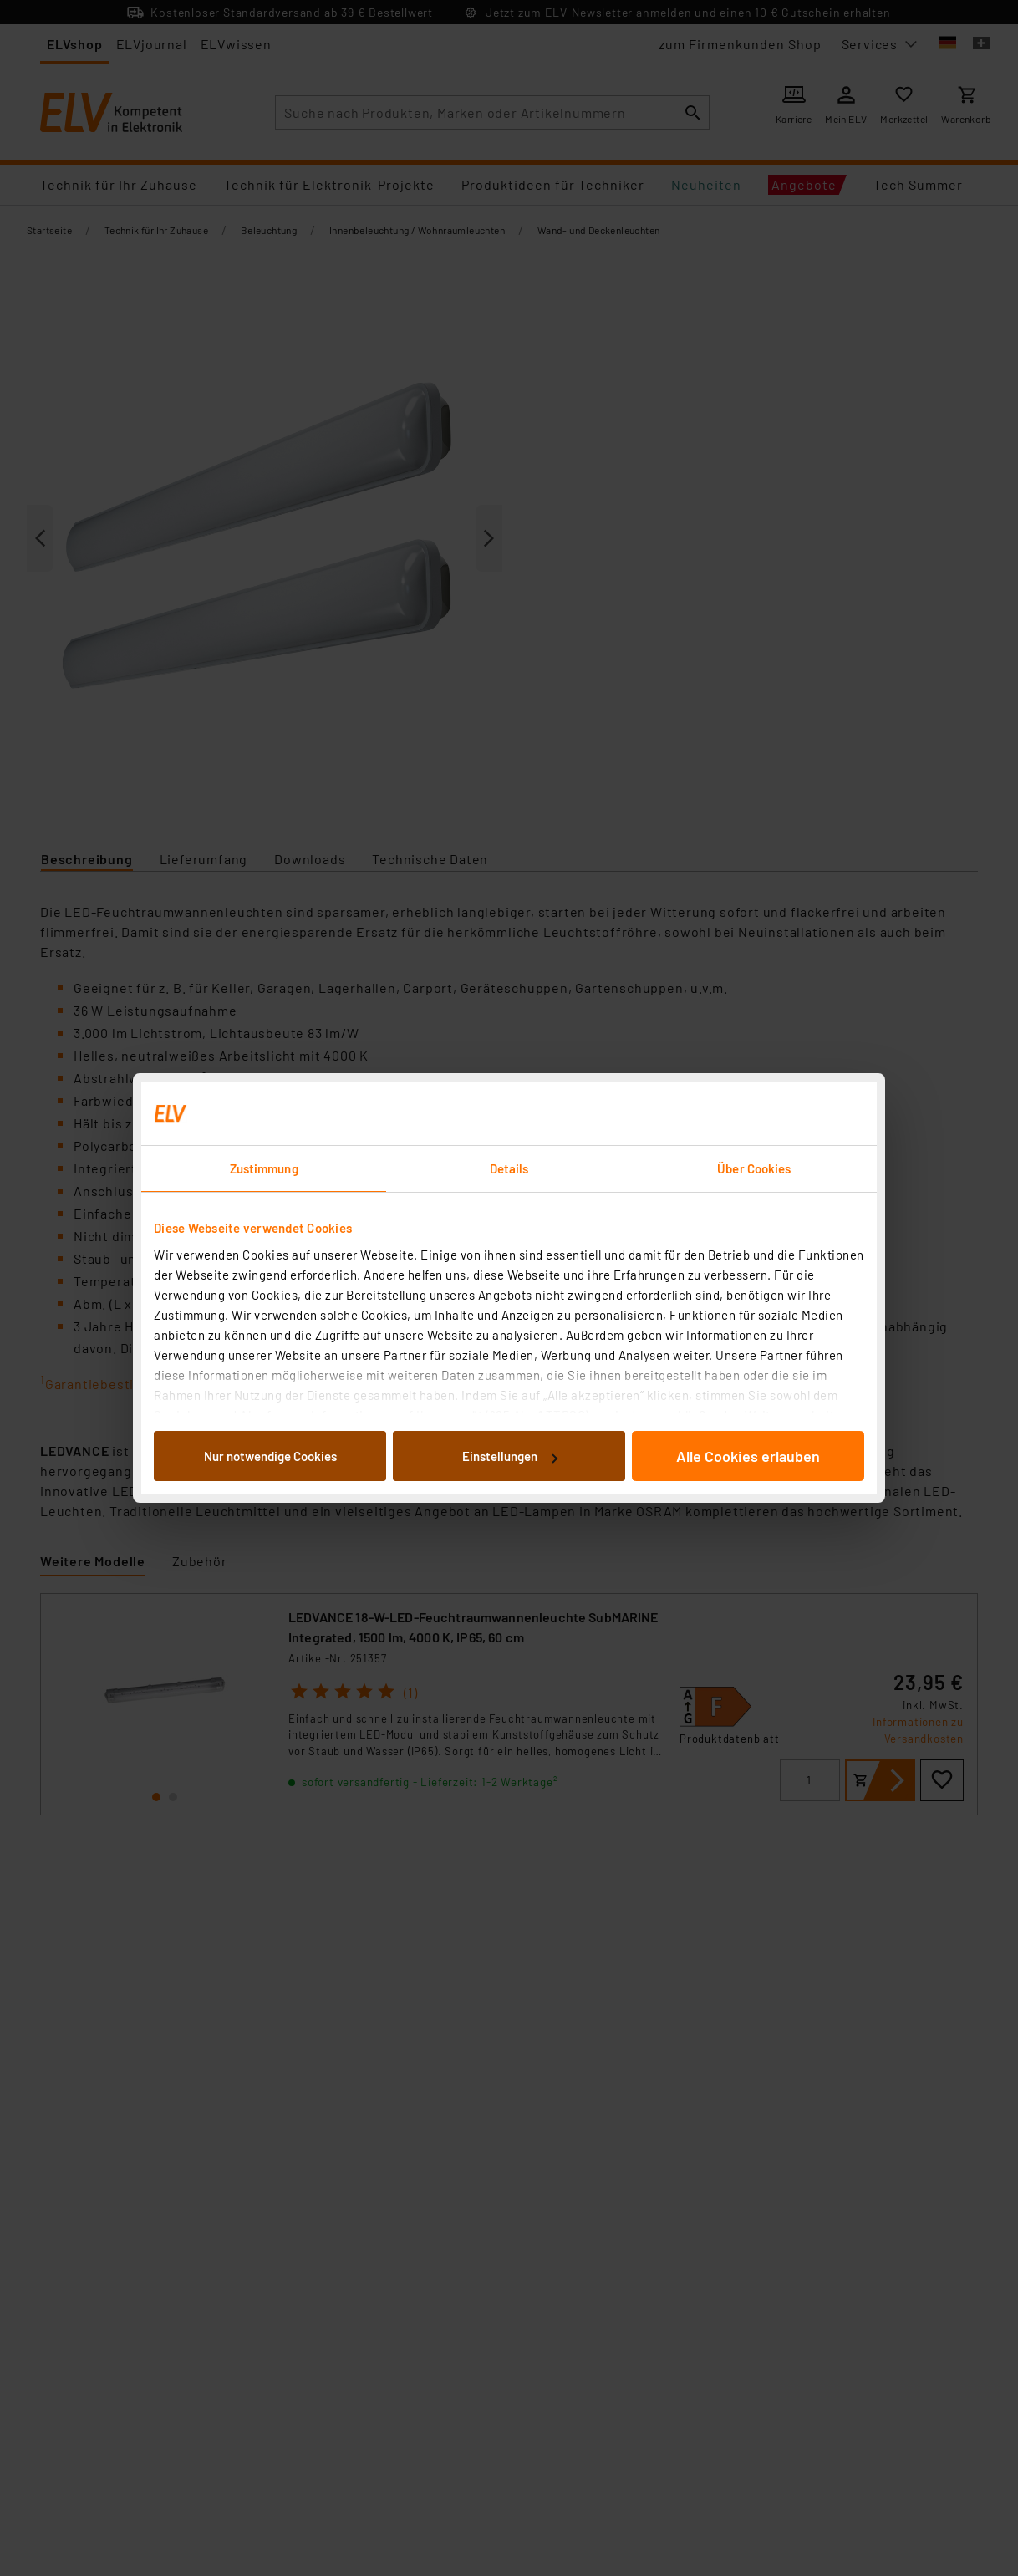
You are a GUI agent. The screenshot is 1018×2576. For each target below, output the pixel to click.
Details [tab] (509, 1168)
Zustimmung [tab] (264, 1168)
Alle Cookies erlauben (748, 1456)
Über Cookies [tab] (754, 1168)
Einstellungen (509, 1456)
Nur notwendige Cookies (270, 1456)
